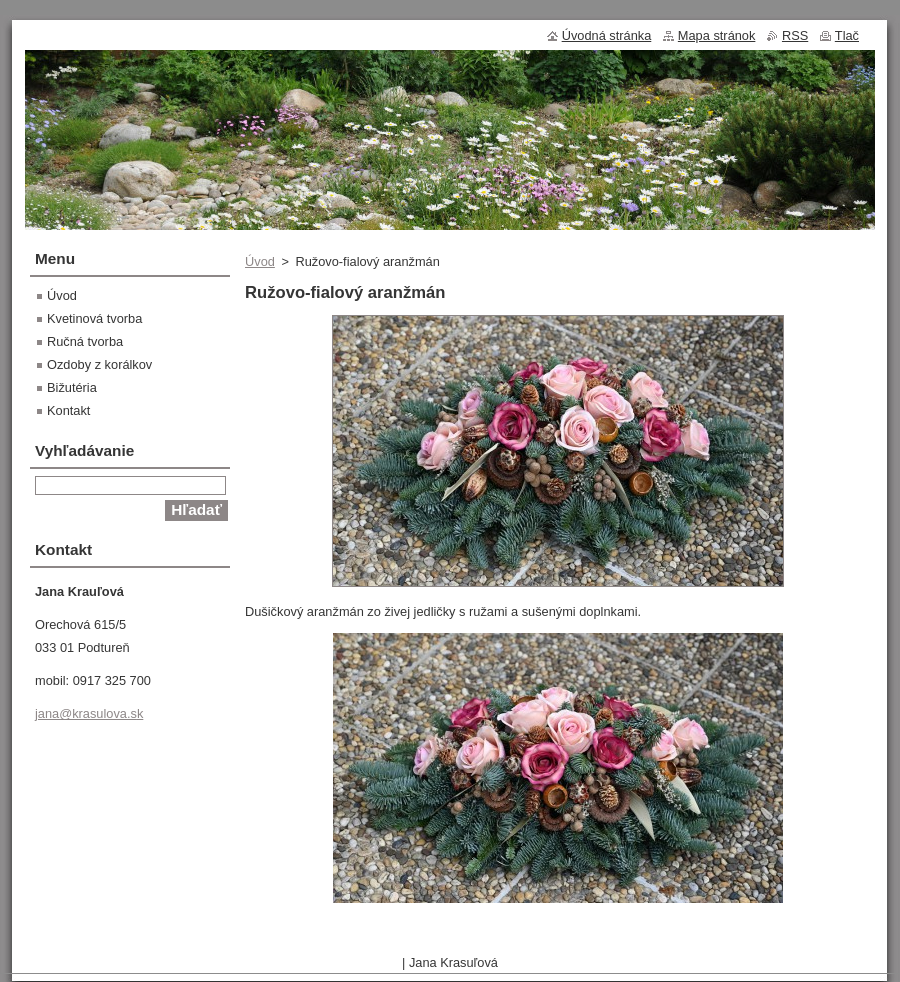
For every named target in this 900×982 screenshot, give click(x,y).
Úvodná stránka (607, 35)
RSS (795, 35)
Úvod (260, 261)
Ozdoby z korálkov (99, 364)
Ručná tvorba (85, 341)
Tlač (847, 35)
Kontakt (68, 410)
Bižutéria (72, 387)
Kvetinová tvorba (94, 318)
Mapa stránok (717, 35)
